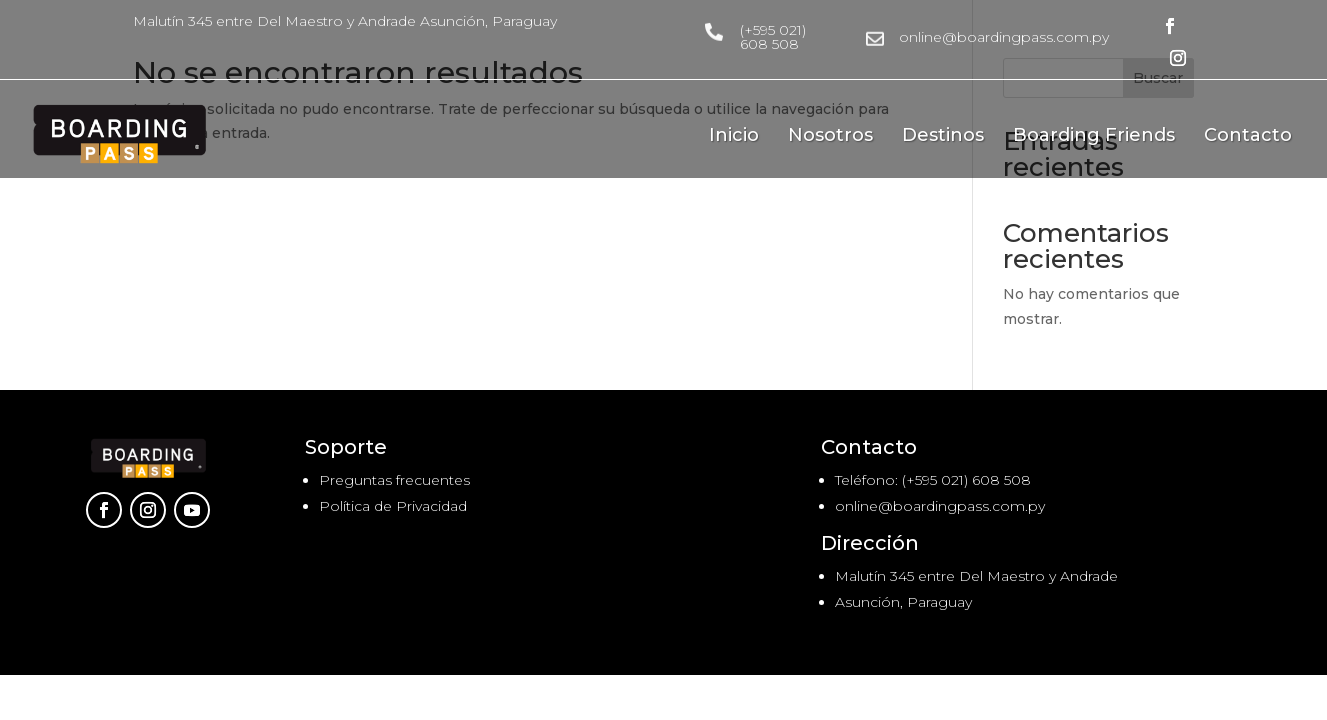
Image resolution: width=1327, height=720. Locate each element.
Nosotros (830, 137)
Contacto (1248, 137)
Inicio (734, 137)
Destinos (943, 137)
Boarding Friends (1094, 137)
